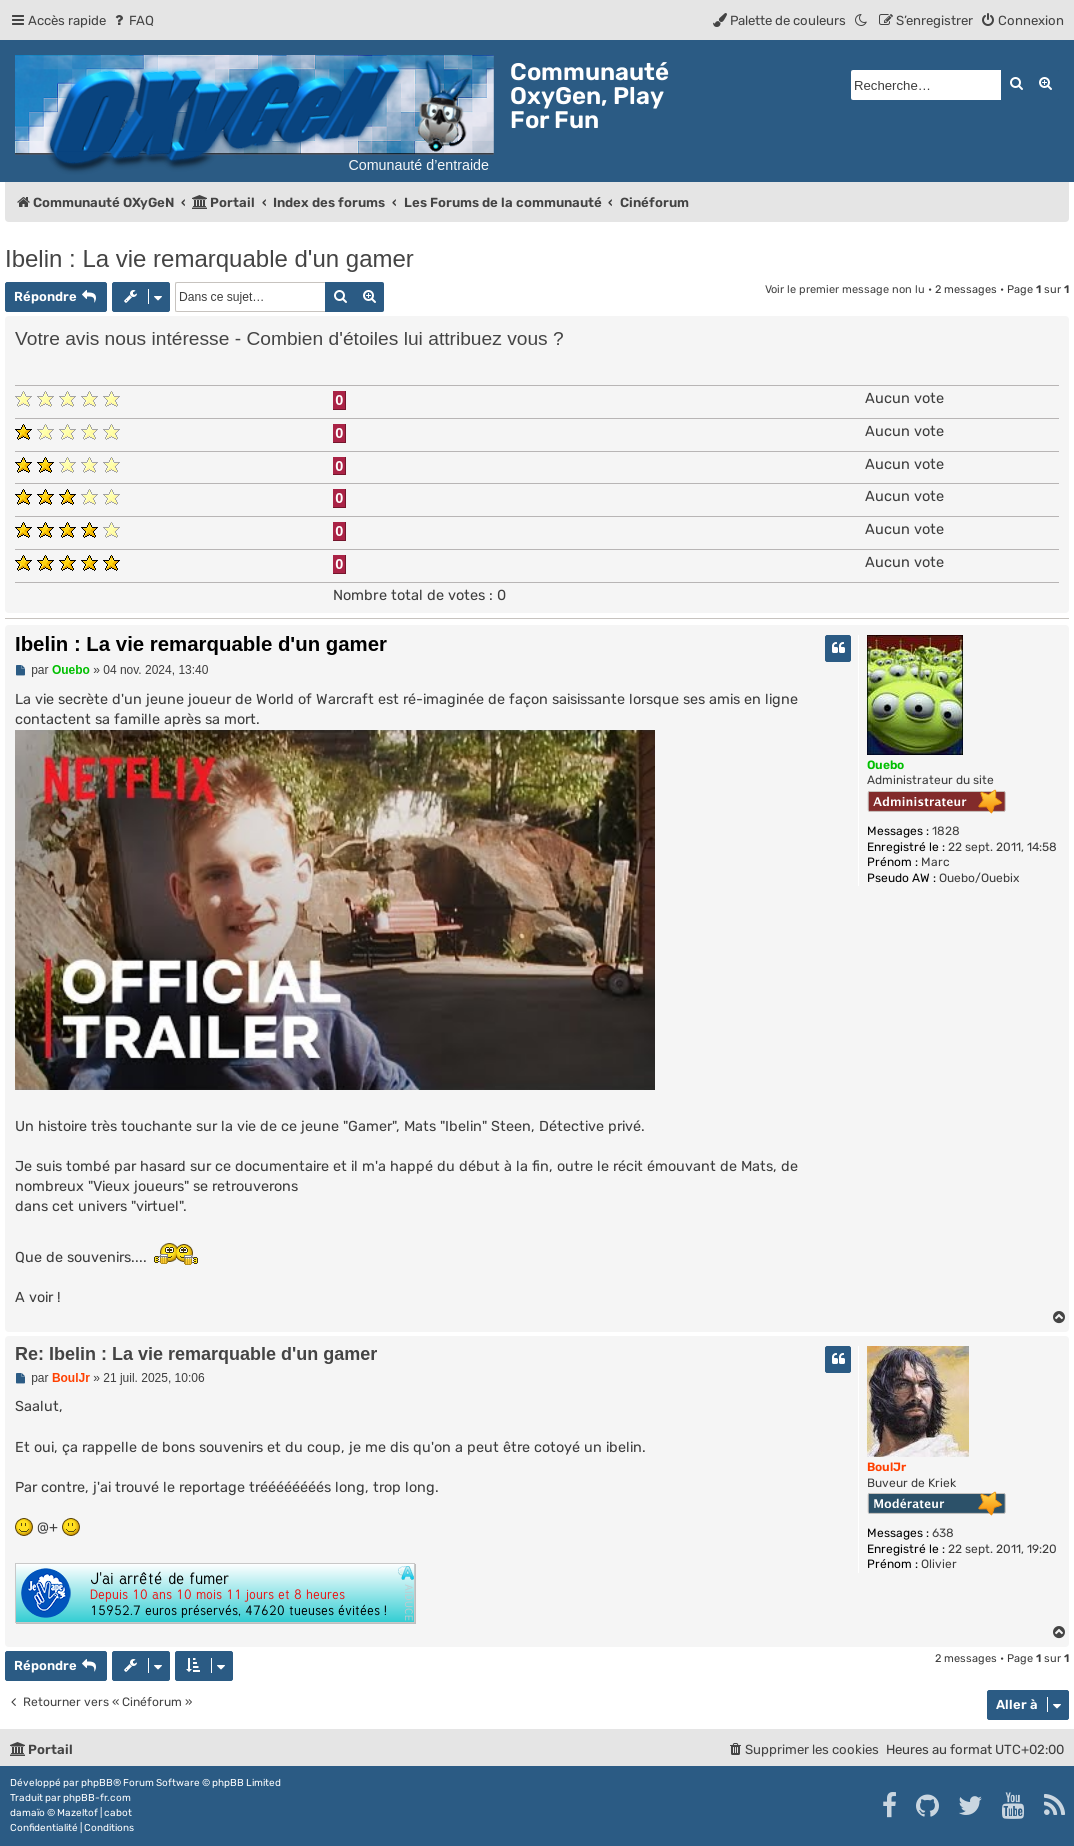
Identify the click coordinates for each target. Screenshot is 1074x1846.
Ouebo (885, 765)
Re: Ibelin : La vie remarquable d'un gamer (196, 1354)
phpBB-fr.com (97, 1798)
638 (943, 1533)
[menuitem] (132, 20)
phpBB (97, 1783)
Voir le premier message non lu (845, 289)
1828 (946, 831)
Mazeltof (77, 1813)
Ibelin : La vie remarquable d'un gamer (209, 258)
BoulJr (886, 1467)
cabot (118, 1813)
